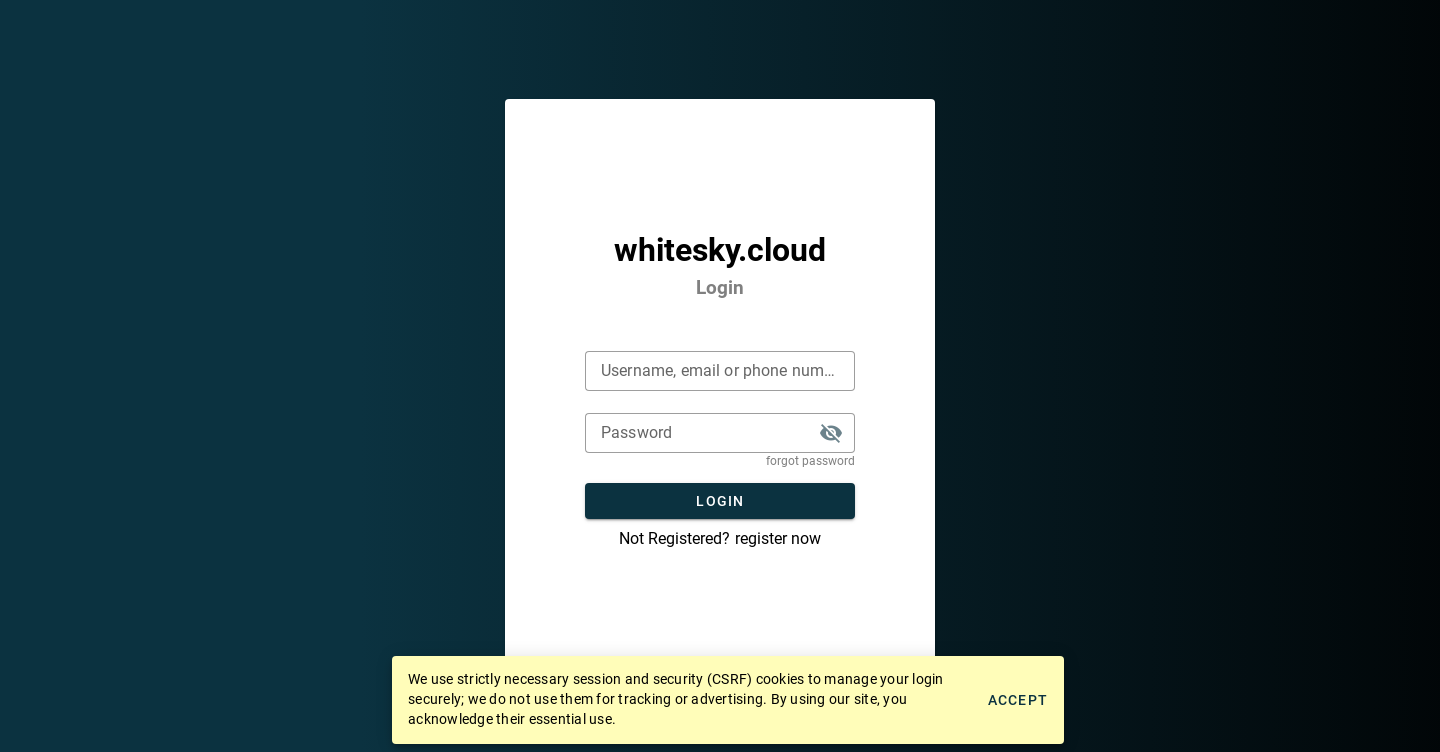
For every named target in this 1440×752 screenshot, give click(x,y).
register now (778, 538)
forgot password (810, 461)
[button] (831, 433)
